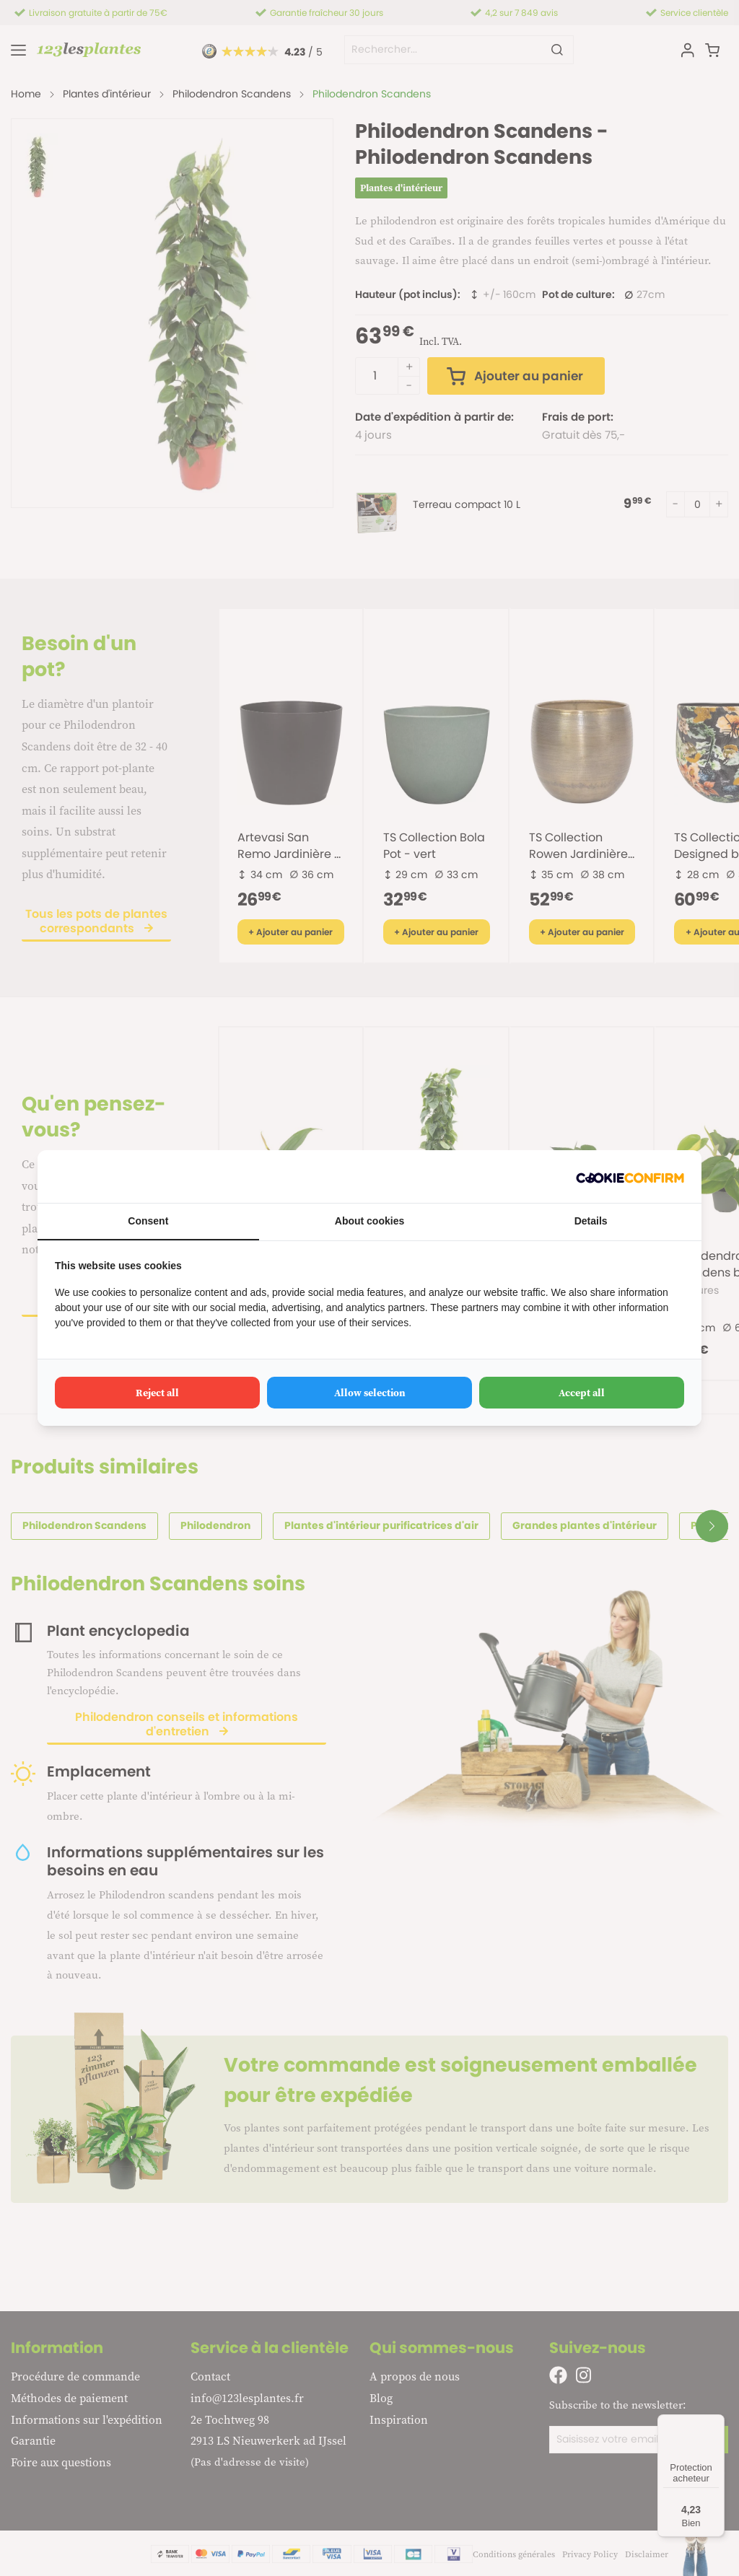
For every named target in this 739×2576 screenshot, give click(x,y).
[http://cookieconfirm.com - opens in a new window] (630, 1176)
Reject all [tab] (157, 1392)
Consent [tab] (148, 1221)
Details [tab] (591, 1221)
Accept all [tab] (582, 1392)
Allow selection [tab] (370, 1392)
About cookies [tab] (369, 1221)
